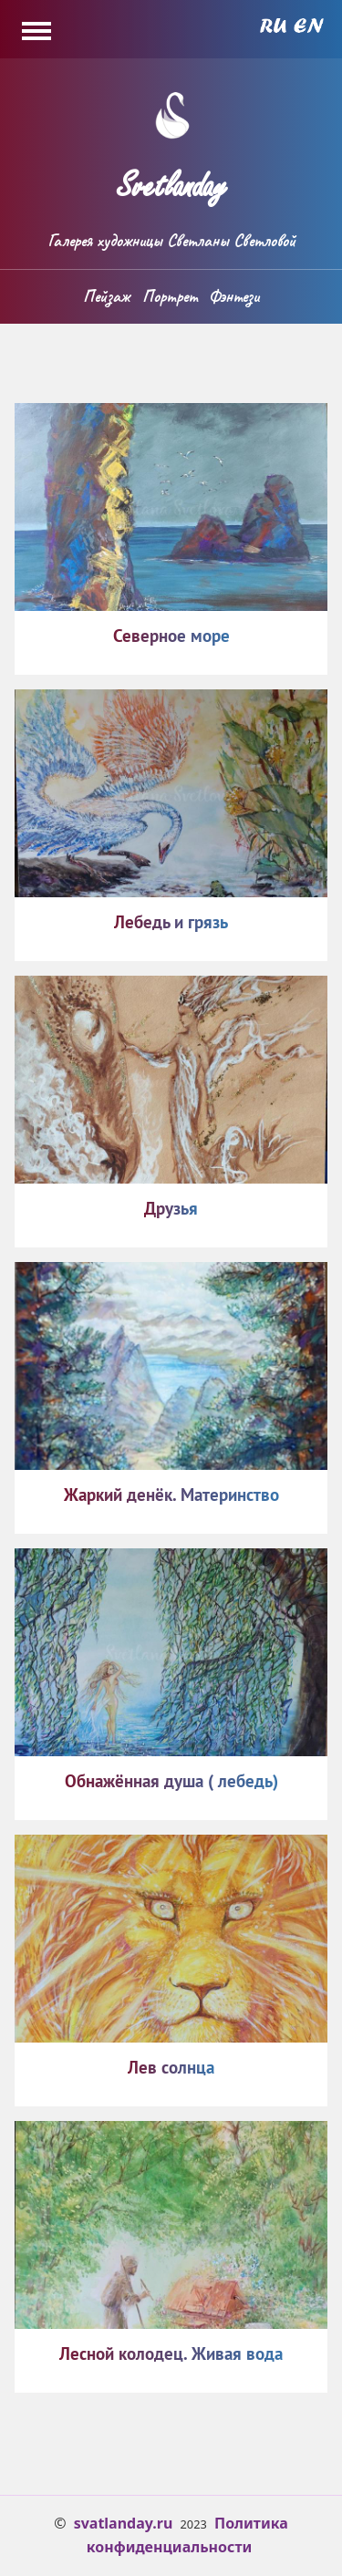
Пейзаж (106, 296)
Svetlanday (171, 178)
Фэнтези (234, 296)
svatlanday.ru (123, 2523)
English (309, 25)
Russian (273, 25)
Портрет (169, 296)
